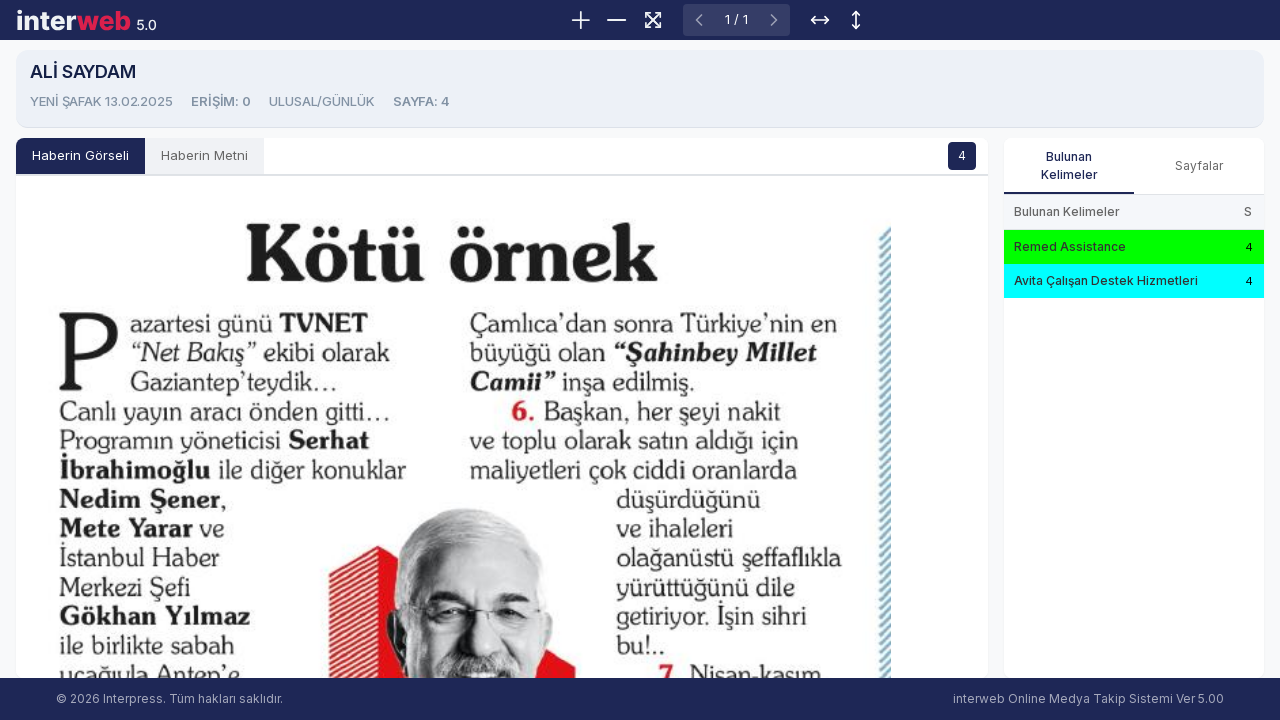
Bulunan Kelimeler (1069, 165)
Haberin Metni (204, 155)
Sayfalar (1199, 165)
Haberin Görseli (80, 155)
